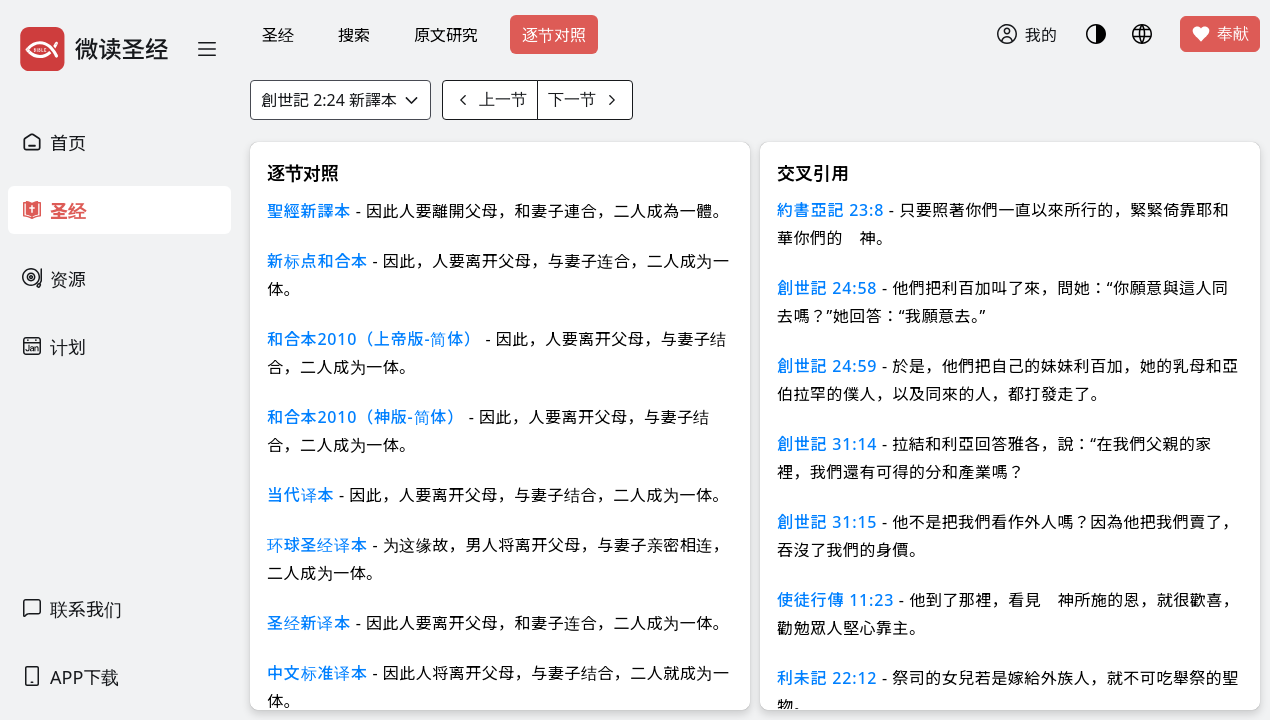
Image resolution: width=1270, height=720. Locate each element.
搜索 (354, 35)
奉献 (1220, 34)
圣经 (278, 35)
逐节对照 (554, 35)
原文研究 (446, 35)
